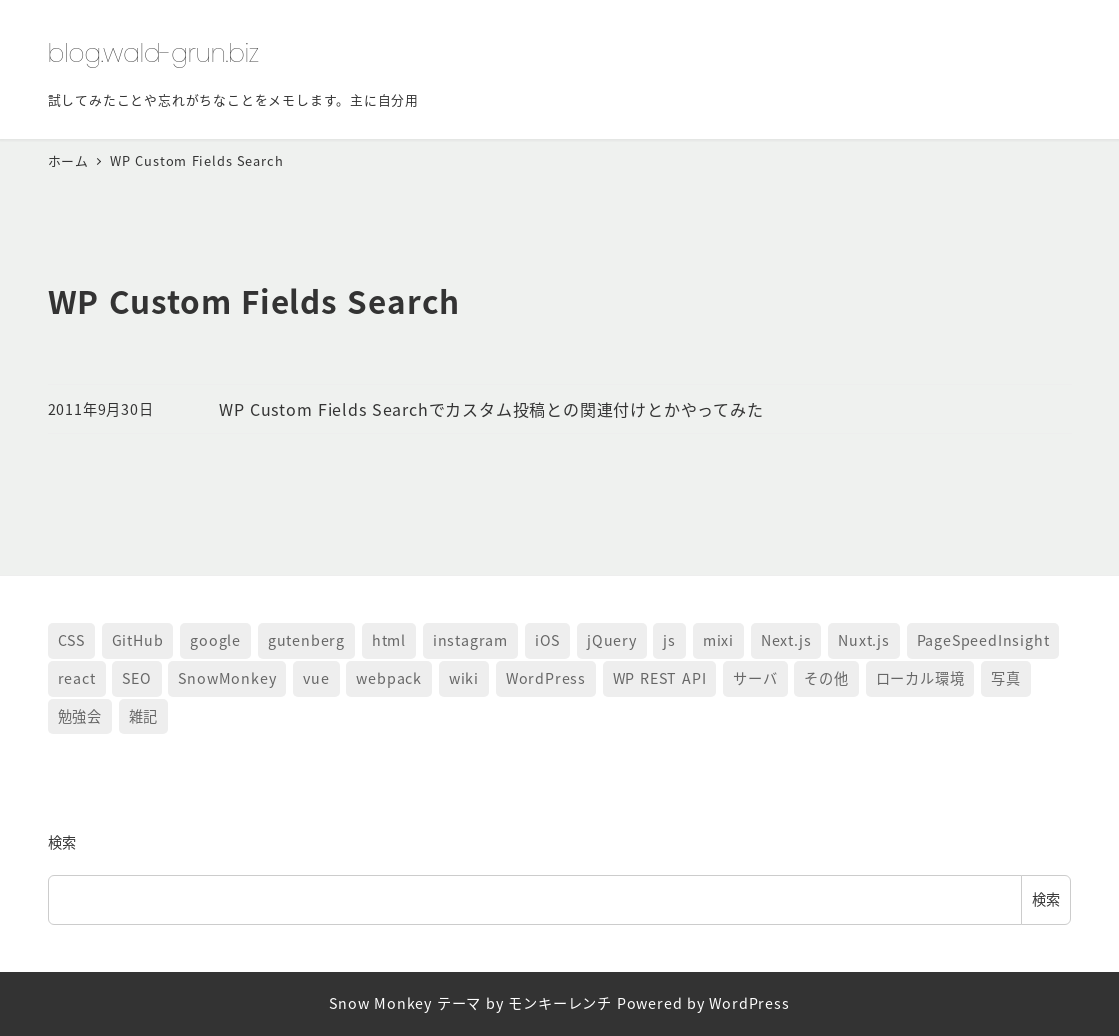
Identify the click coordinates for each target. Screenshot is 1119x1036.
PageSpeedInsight (983, 640)
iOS (547, 640)
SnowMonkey (227, 678)
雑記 (144, 716)
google (215, 640)
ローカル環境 (920, 678)
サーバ (755, 678)
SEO (136, 678)
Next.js (786, 640)
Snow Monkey (380, 1003)
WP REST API (660, 678)
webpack (389, 678)
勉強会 (80, 716)
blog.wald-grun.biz (153, 53)
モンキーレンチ (560, 1003)
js (669, 640)
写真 (1006, 678)
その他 (826, 678)
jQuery (612, 640)
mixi (718, 640)
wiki (464, 678)
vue (316, 678)
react (77, 678)
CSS (71, 640)
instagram (470, 640)
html (389, 640)
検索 (63, 842)
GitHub (138, 640)
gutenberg (306, 640)
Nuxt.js (864, 640)
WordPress (546, 678)
